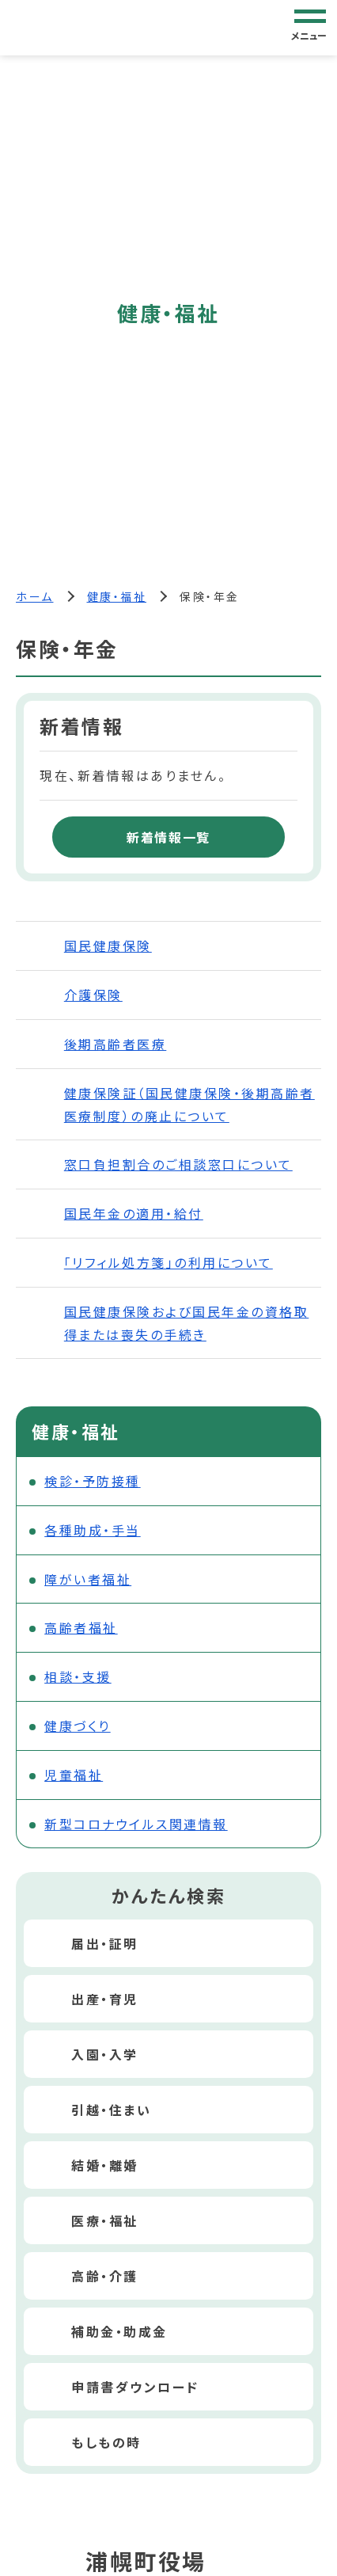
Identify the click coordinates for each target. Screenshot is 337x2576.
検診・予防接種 (92, 1480)
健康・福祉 (117, 596)
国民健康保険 (108, 945)
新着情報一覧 (168, 837)
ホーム (35, 596)
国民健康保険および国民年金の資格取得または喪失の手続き (186, 1323)
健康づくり (77, 1725)
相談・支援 (78, 1676)
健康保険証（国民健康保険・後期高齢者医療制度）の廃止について (189, 1104)
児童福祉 (73, 1774)
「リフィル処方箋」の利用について (168, 1262)
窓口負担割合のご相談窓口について (178, 1164)
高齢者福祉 (81, 1627)
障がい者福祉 (87, 1579)
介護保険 (93, 994)
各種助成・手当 (92, 1529)
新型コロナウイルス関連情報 (136, 1823)
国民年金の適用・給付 (133, 1213)
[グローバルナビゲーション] (310, 27)
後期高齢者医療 (115, 1043)
